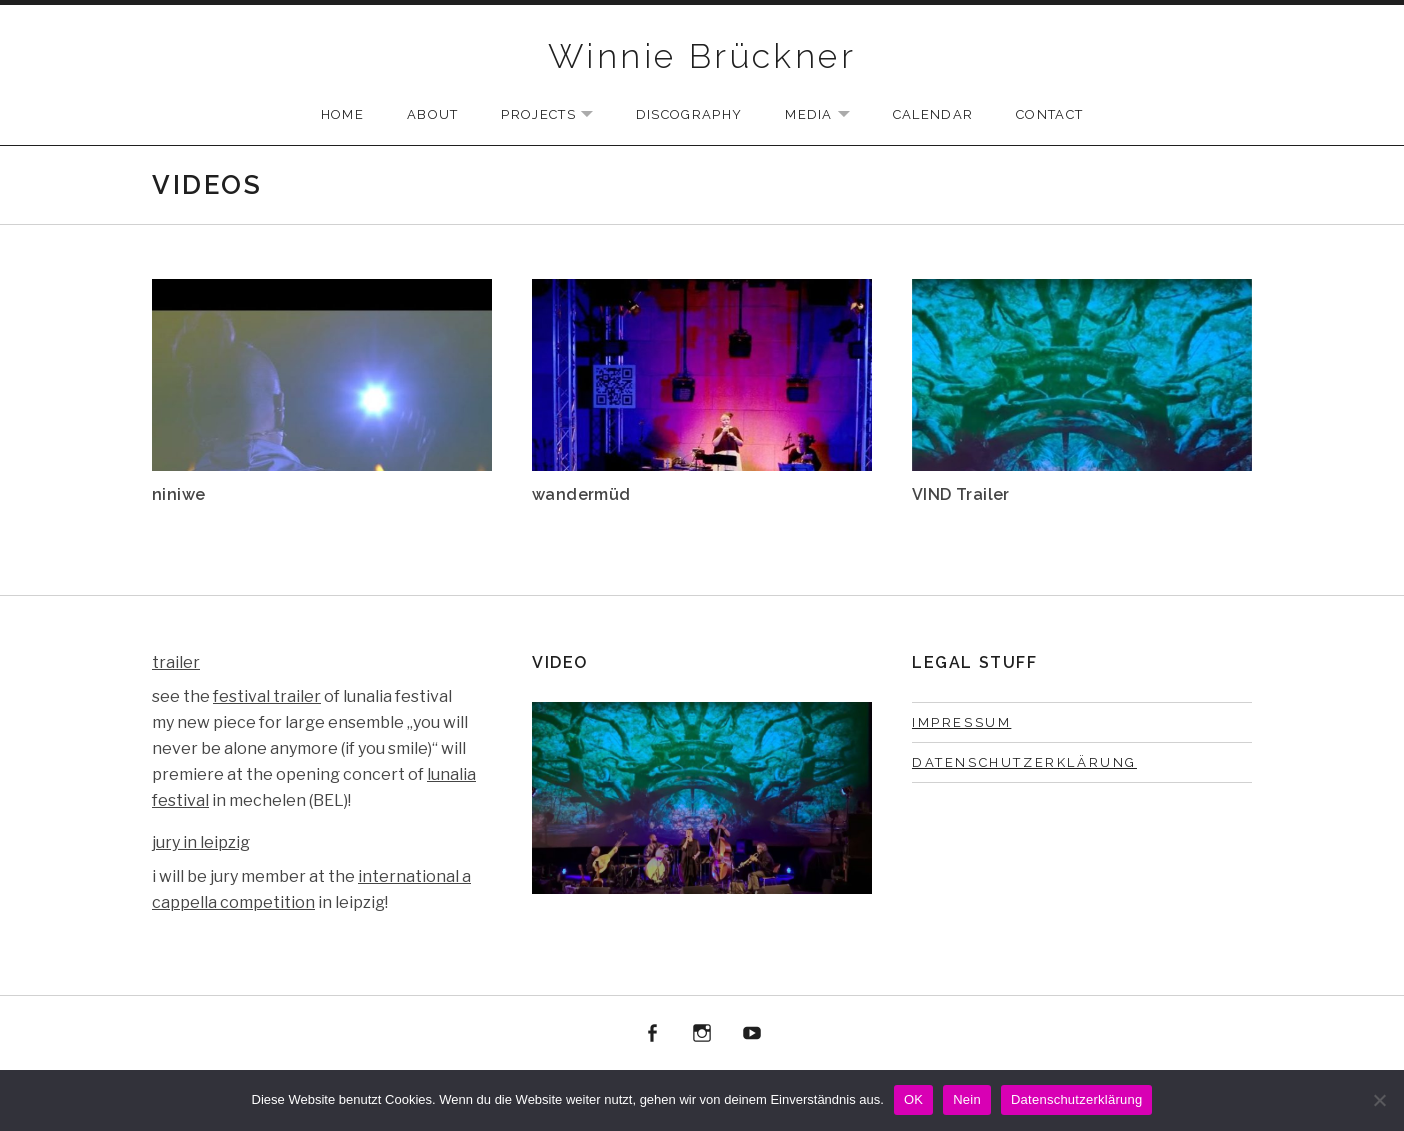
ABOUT (433, 114)
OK (913, 1099)
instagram (702, 1034)
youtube (752, 1034)
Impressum (961, 722)
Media (827, 115)
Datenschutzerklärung (1024, 762)
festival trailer (267, 696)
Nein (967, 1099)
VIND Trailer (961, 494)
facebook (653, 1034)
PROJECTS (556, 115)
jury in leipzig (201, 842)
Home (342, 114)
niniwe (178, 494)
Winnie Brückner (702, 56)
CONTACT (1049, 114)
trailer (176, 662)
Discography (689, 114)
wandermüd (581, 494)
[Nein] (1379, 1100)
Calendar (933, 114)
